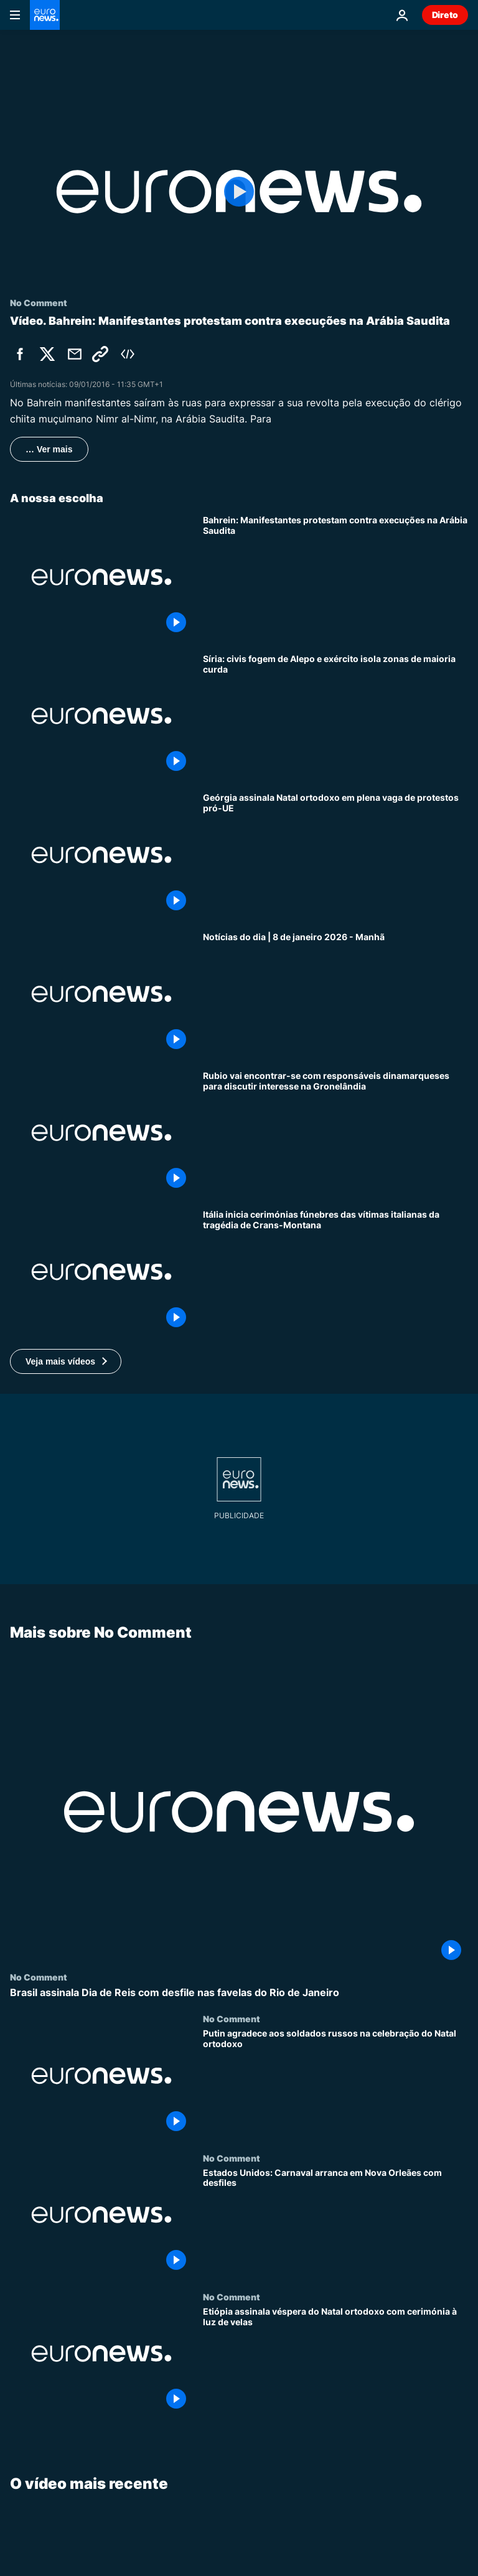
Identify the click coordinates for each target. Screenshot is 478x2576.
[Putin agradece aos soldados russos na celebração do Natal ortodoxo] (335, 2082)
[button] (65, 1361)
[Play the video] (239, 191)
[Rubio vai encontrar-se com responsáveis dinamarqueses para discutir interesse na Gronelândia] (335, 1133)
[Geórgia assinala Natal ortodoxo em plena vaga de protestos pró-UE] (335, 855)
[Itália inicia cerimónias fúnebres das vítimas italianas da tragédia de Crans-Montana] (335, 1271)
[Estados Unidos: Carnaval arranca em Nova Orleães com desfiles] (335, 2221)
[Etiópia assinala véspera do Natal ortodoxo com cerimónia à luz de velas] (335, 2361)
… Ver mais (49, 449)
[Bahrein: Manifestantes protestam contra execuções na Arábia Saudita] (335, 577)
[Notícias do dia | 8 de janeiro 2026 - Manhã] (335, 994)
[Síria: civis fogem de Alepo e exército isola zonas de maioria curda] (335, 716)
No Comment (38, 1977)
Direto (445, 14)
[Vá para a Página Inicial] (45, 15)
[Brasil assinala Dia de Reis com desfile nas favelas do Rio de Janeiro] (239, 1993)
